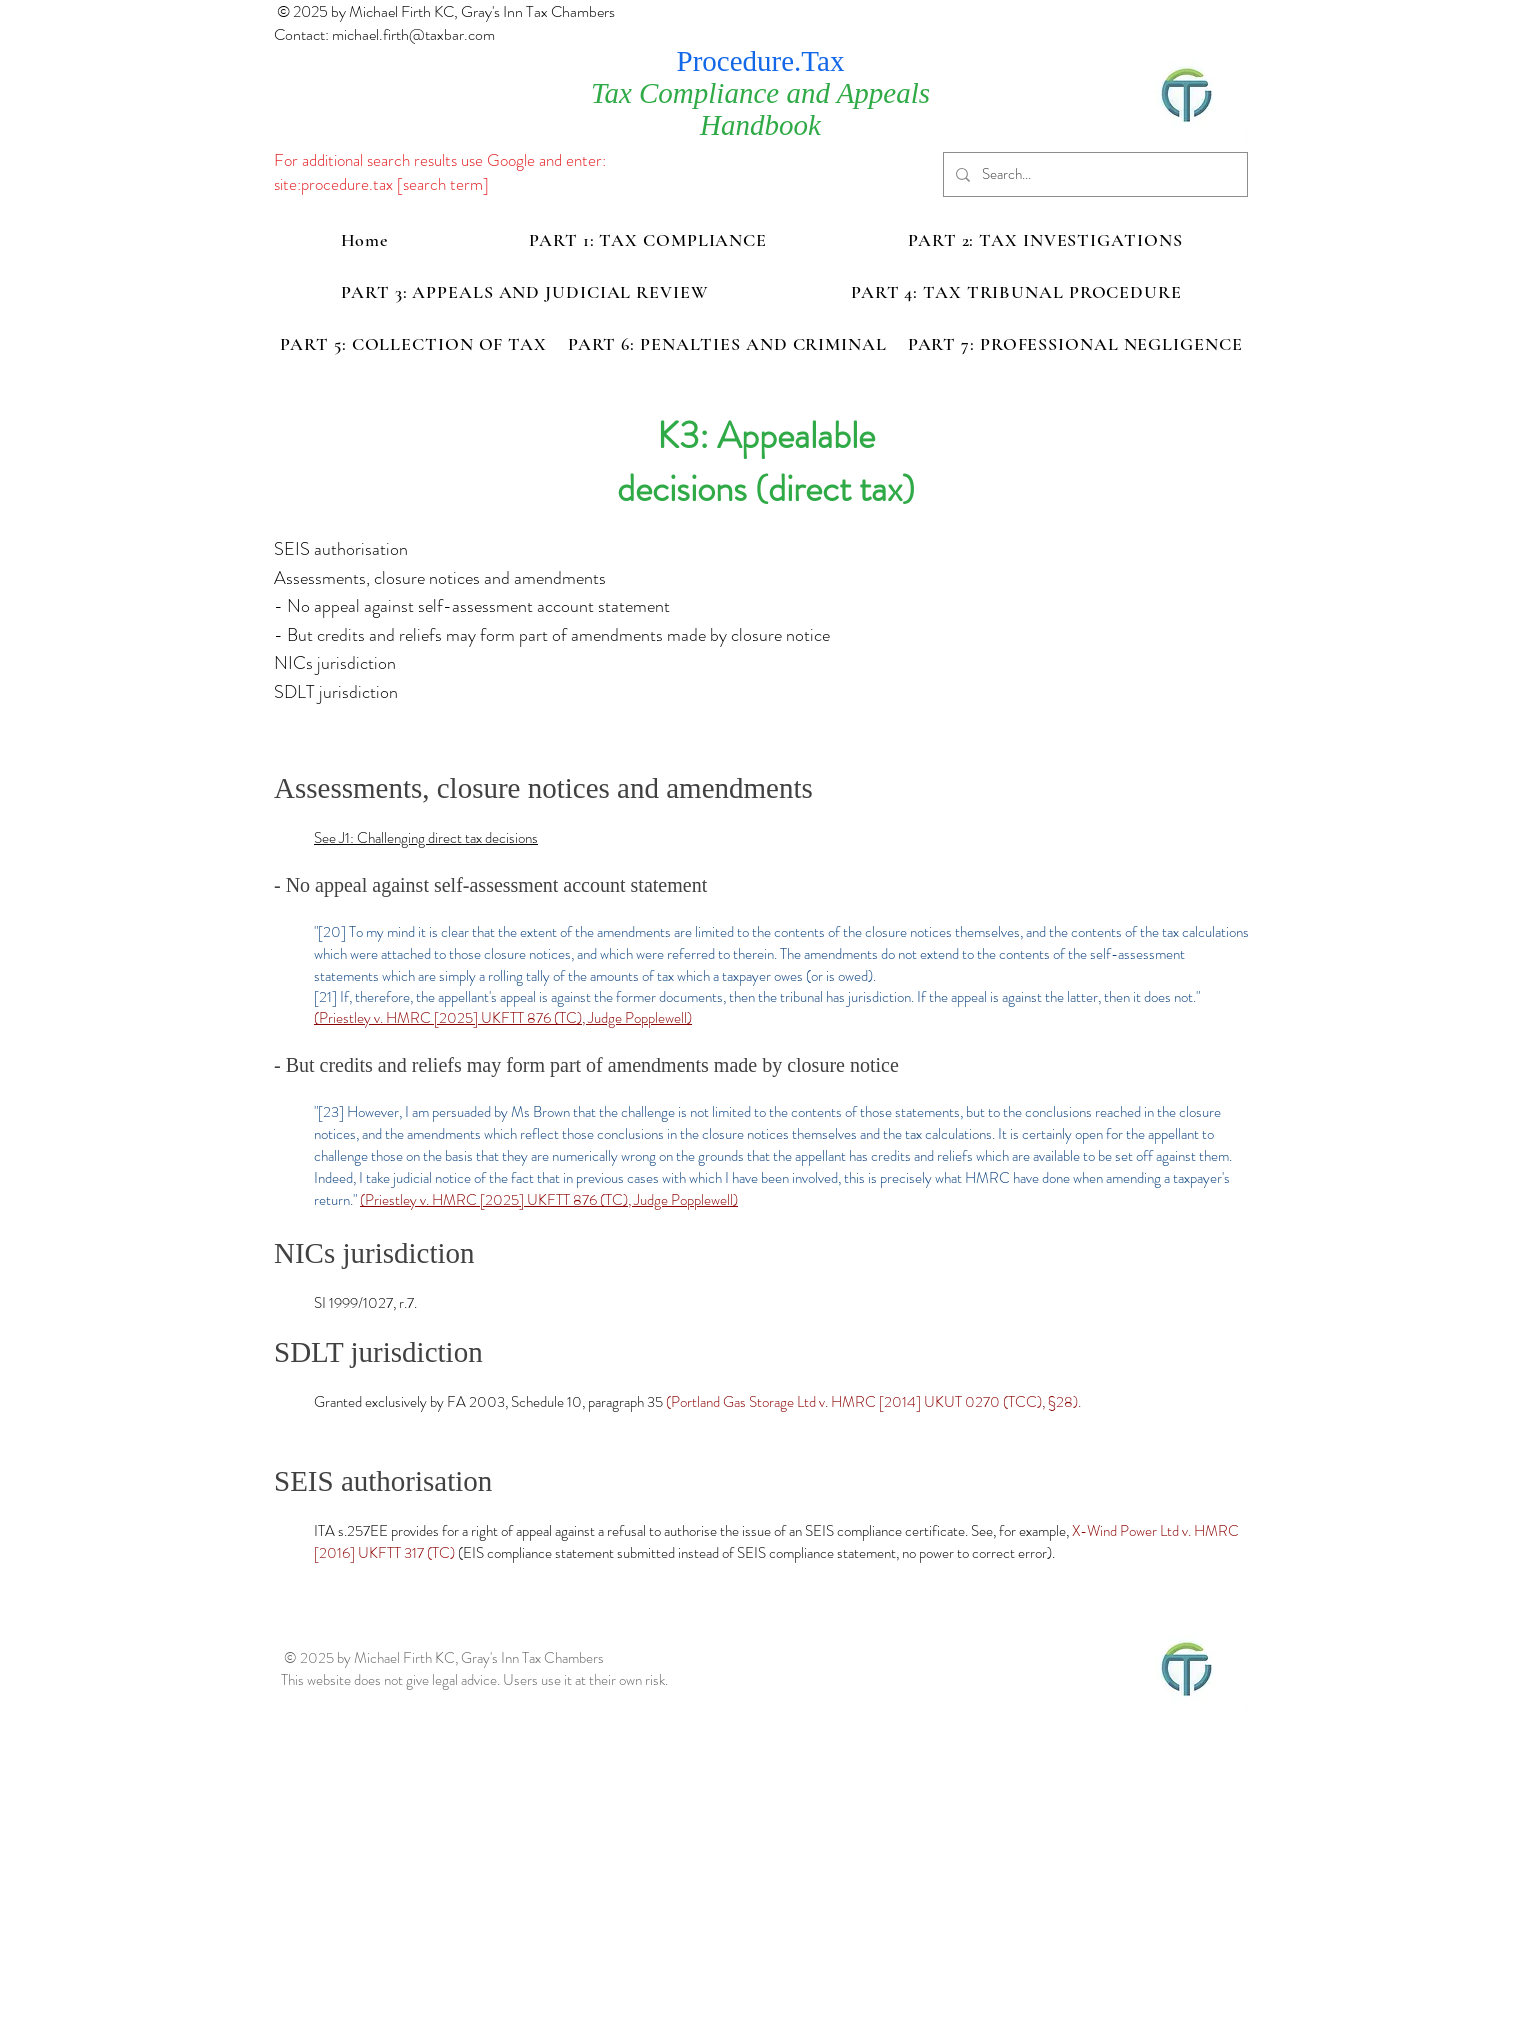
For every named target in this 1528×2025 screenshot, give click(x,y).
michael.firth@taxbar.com (413, 34)
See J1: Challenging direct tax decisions (426, 838)
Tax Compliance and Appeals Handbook (760, 109)
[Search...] (1093, 174)
